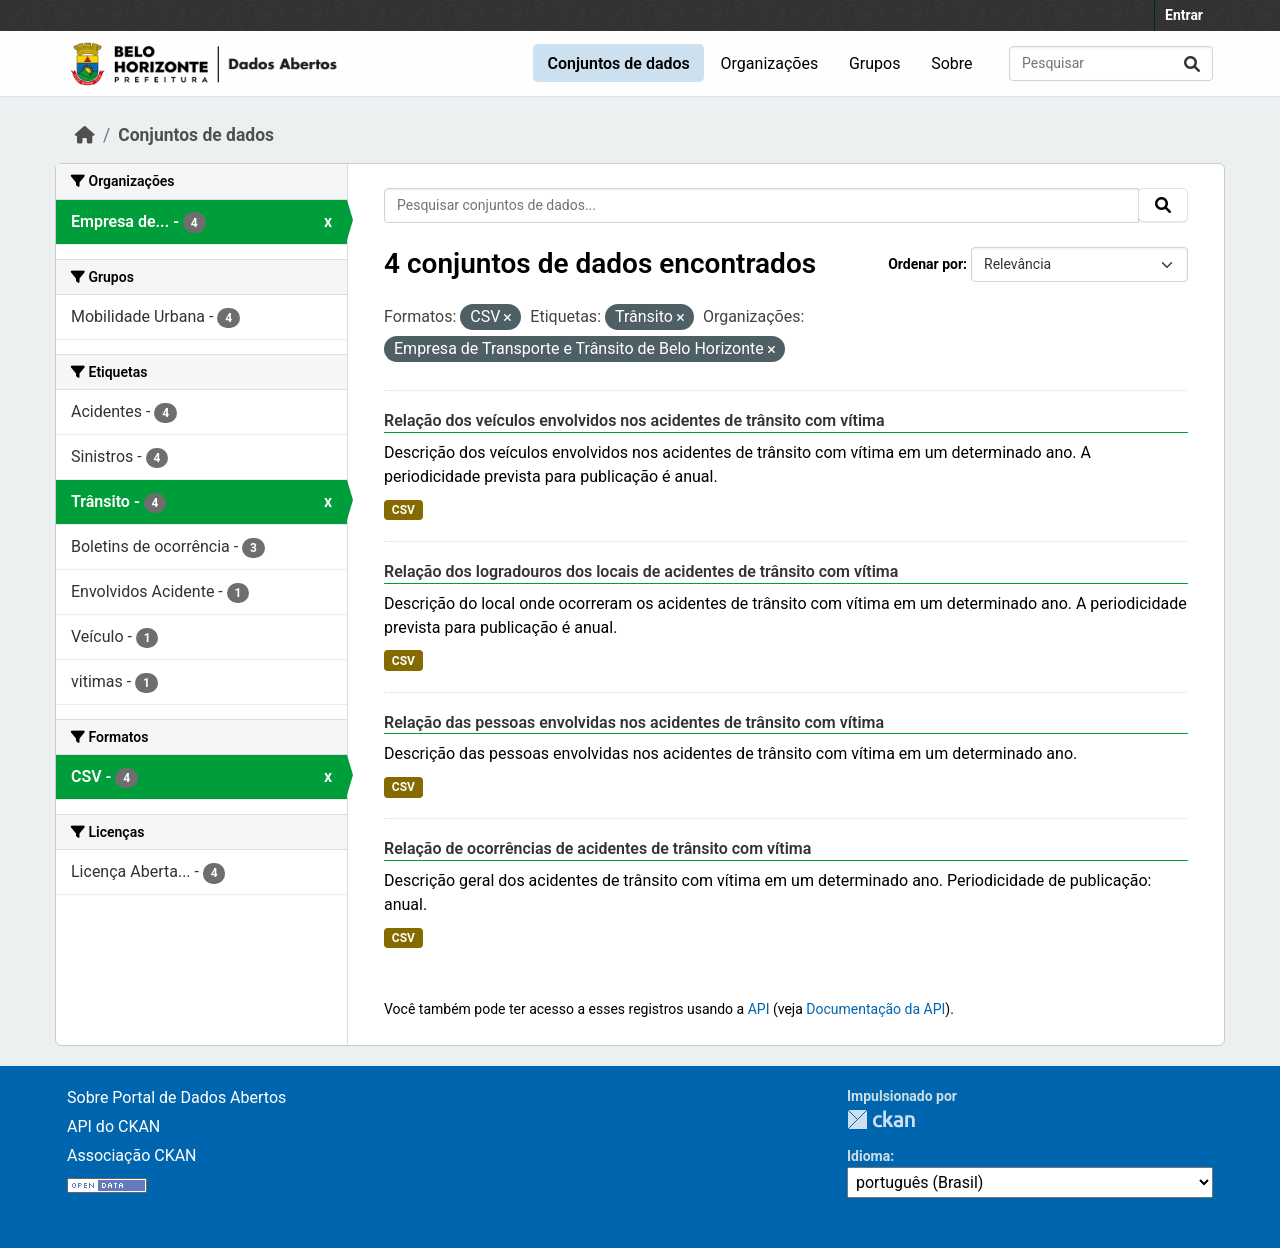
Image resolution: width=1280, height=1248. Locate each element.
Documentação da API (875, 1009)
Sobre (951, 63)
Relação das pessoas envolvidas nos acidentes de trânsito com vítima (634, 722)
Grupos (875, 63)
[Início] (85, 135)
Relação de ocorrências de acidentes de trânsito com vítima (597, 848)
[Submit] (1192, 63)
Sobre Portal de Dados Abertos (176, 1097)
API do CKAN (113, 1126)
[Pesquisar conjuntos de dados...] (1111, 63)
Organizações (770, 63)
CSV (403, 510)
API (759, 1009)
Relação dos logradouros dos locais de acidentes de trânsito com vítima (641, 571)
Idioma (868, 1156)
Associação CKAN (132, 1155)
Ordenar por (925, 264)
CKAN (881, 1119)
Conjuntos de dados (618, 63)
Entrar (1184, 15)
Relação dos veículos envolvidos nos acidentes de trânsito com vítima (634, 420)
